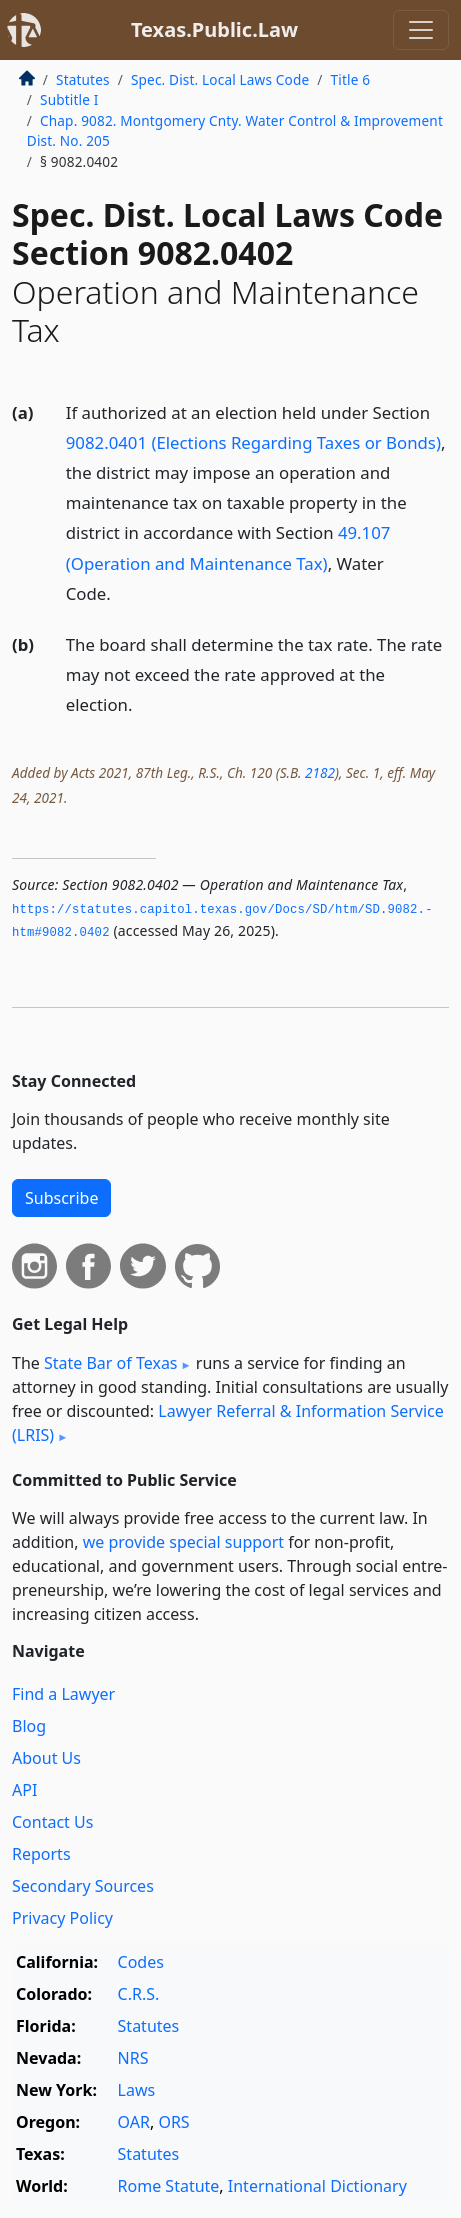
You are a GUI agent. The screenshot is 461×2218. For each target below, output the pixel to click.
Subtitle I (69, 99)
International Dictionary (317, 2186)
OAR (134, 2122)
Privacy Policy (62, 1918)
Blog (29, 1726)
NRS (133, 2058)
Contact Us (52, 1822)
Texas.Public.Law (214, 29)
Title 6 (351, 79)
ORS (173, 2122)
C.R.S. (139, 1994)
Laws (137, 2090)
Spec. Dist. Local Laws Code (220, 79)
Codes (141, 1962)
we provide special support (183, 1542)
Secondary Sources (83, 1886)
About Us (46, 1758)
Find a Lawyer (63, 1694)
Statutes (83, 79)
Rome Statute (169, 2186)
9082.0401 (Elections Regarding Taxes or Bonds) (253, 442)
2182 (320, 772)
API (24, 1790)
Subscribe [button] (61, 1198)
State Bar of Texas (111, 1363)
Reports (41, 1854)
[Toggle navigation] (421, 30)
